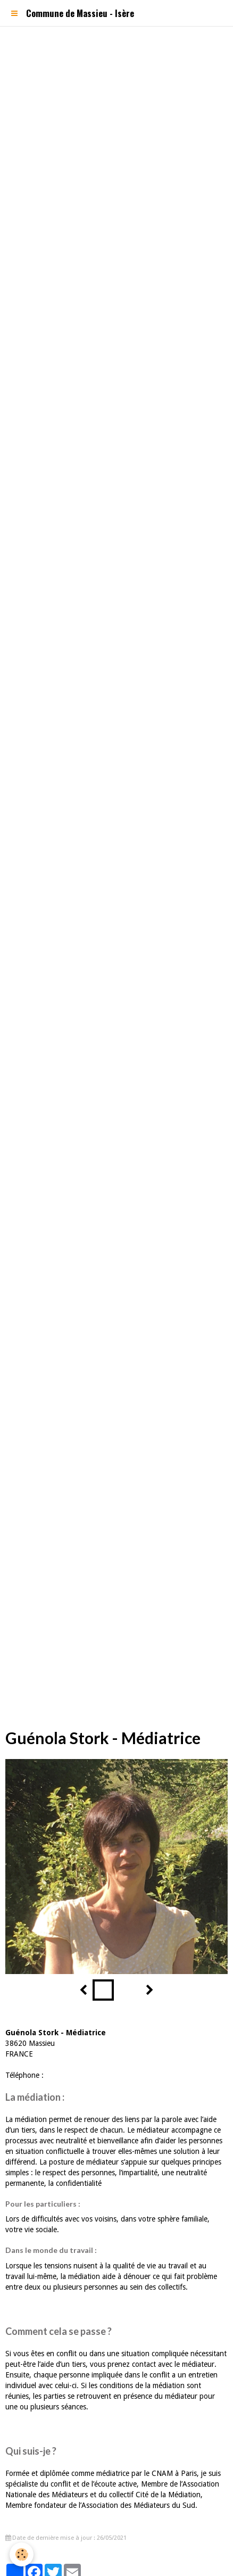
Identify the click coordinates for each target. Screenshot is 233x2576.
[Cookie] (22, 2554)
